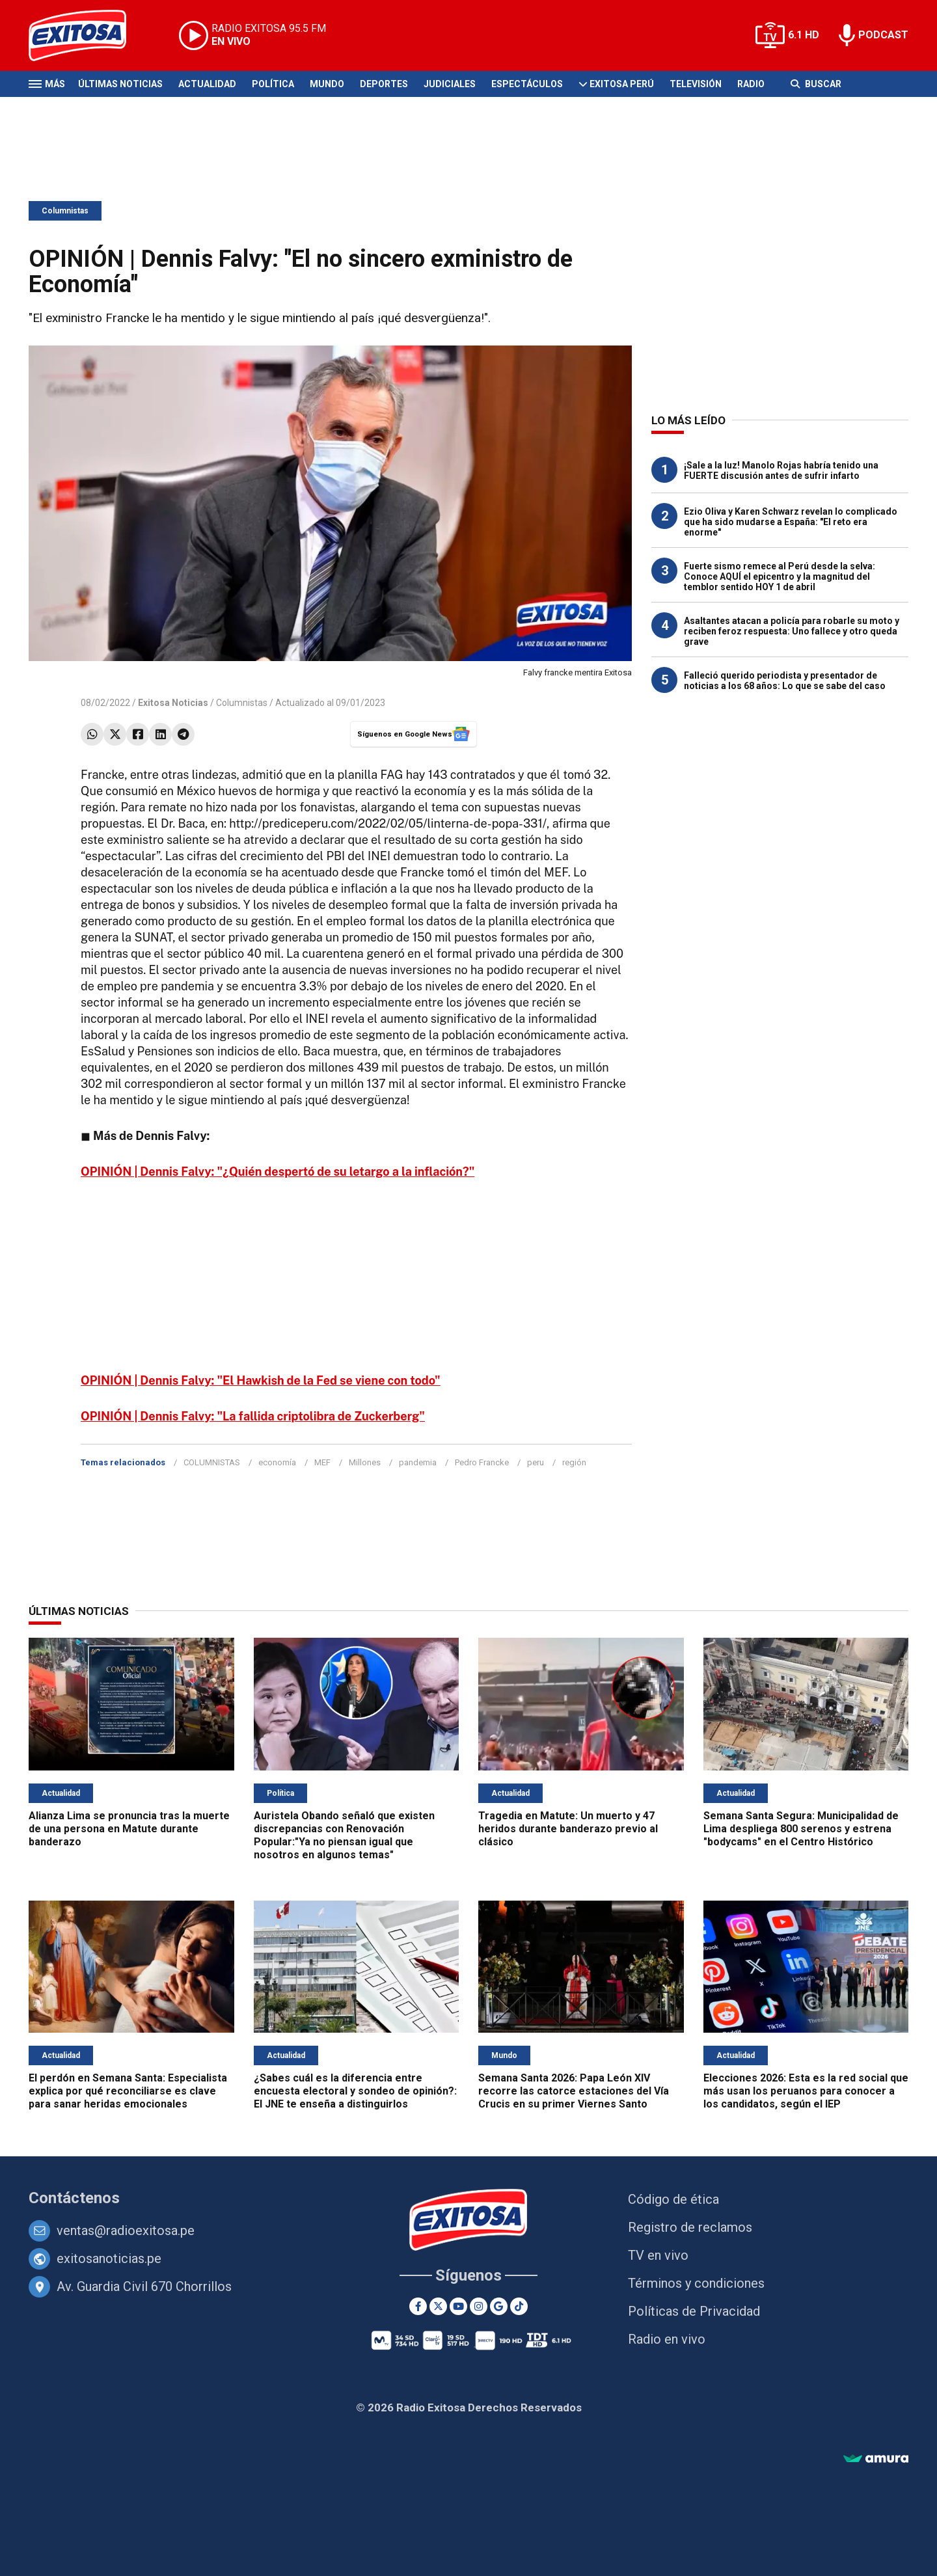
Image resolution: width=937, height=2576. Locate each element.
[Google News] (499, 2306)
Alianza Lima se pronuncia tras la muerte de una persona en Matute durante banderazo (129, 1829)
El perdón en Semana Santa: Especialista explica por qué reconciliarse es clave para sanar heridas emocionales (128, 2091)
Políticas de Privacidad (694, 2311)
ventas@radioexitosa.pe (126, 2230)
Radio (751, 84)
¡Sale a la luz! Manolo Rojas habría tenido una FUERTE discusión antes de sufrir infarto (781, 470)
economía (277, 1462)
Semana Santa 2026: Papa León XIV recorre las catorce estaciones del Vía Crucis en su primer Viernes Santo (573, 2091)
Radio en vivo (666, 2339)
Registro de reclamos (690, 2227)
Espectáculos (527, 84)
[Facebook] (418, 2306)
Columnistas (65, 210)
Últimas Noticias (120, 84)
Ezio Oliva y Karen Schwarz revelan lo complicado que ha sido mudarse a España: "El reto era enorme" (790, 521)
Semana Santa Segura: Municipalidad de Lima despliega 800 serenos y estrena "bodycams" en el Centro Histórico (801, 1829)
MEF (322, 1462)
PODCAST (883, 35)
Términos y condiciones (696, 2283)
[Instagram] (478, 2306)
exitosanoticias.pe (109, 2258)
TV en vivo (658, 2255)
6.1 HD (803, 35)
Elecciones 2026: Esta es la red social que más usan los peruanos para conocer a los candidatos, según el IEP (805, 2091)
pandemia (418, 1462)
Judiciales (450, 84)
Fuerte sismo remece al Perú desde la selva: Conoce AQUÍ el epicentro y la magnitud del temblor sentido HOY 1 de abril (779, 576)
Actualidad (207, 84)
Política (273, 84)
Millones (365, 1462)
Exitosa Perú (622, 84)
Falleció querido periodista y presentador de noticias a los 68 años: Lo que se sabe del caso (785, 680)
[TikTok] (519, 2306)
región (574, 1462)
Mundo (327, 84)
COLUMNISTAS (211, 1462)
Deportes (384, 84)
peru (535, 1462)
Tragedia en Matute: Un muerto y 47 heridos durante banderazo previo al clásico (568, 1829)
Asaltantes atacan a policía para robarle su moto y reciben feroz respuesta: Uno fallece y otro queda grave (791, 631)
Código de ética (673, 2199)
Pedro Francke (482, 1462)
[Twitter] (438, 2306)
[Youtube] (458, 2306)
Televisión (696, 84)
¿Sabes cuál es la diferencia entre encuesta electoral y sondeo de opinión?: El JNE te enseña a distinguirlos (355, 2091)
